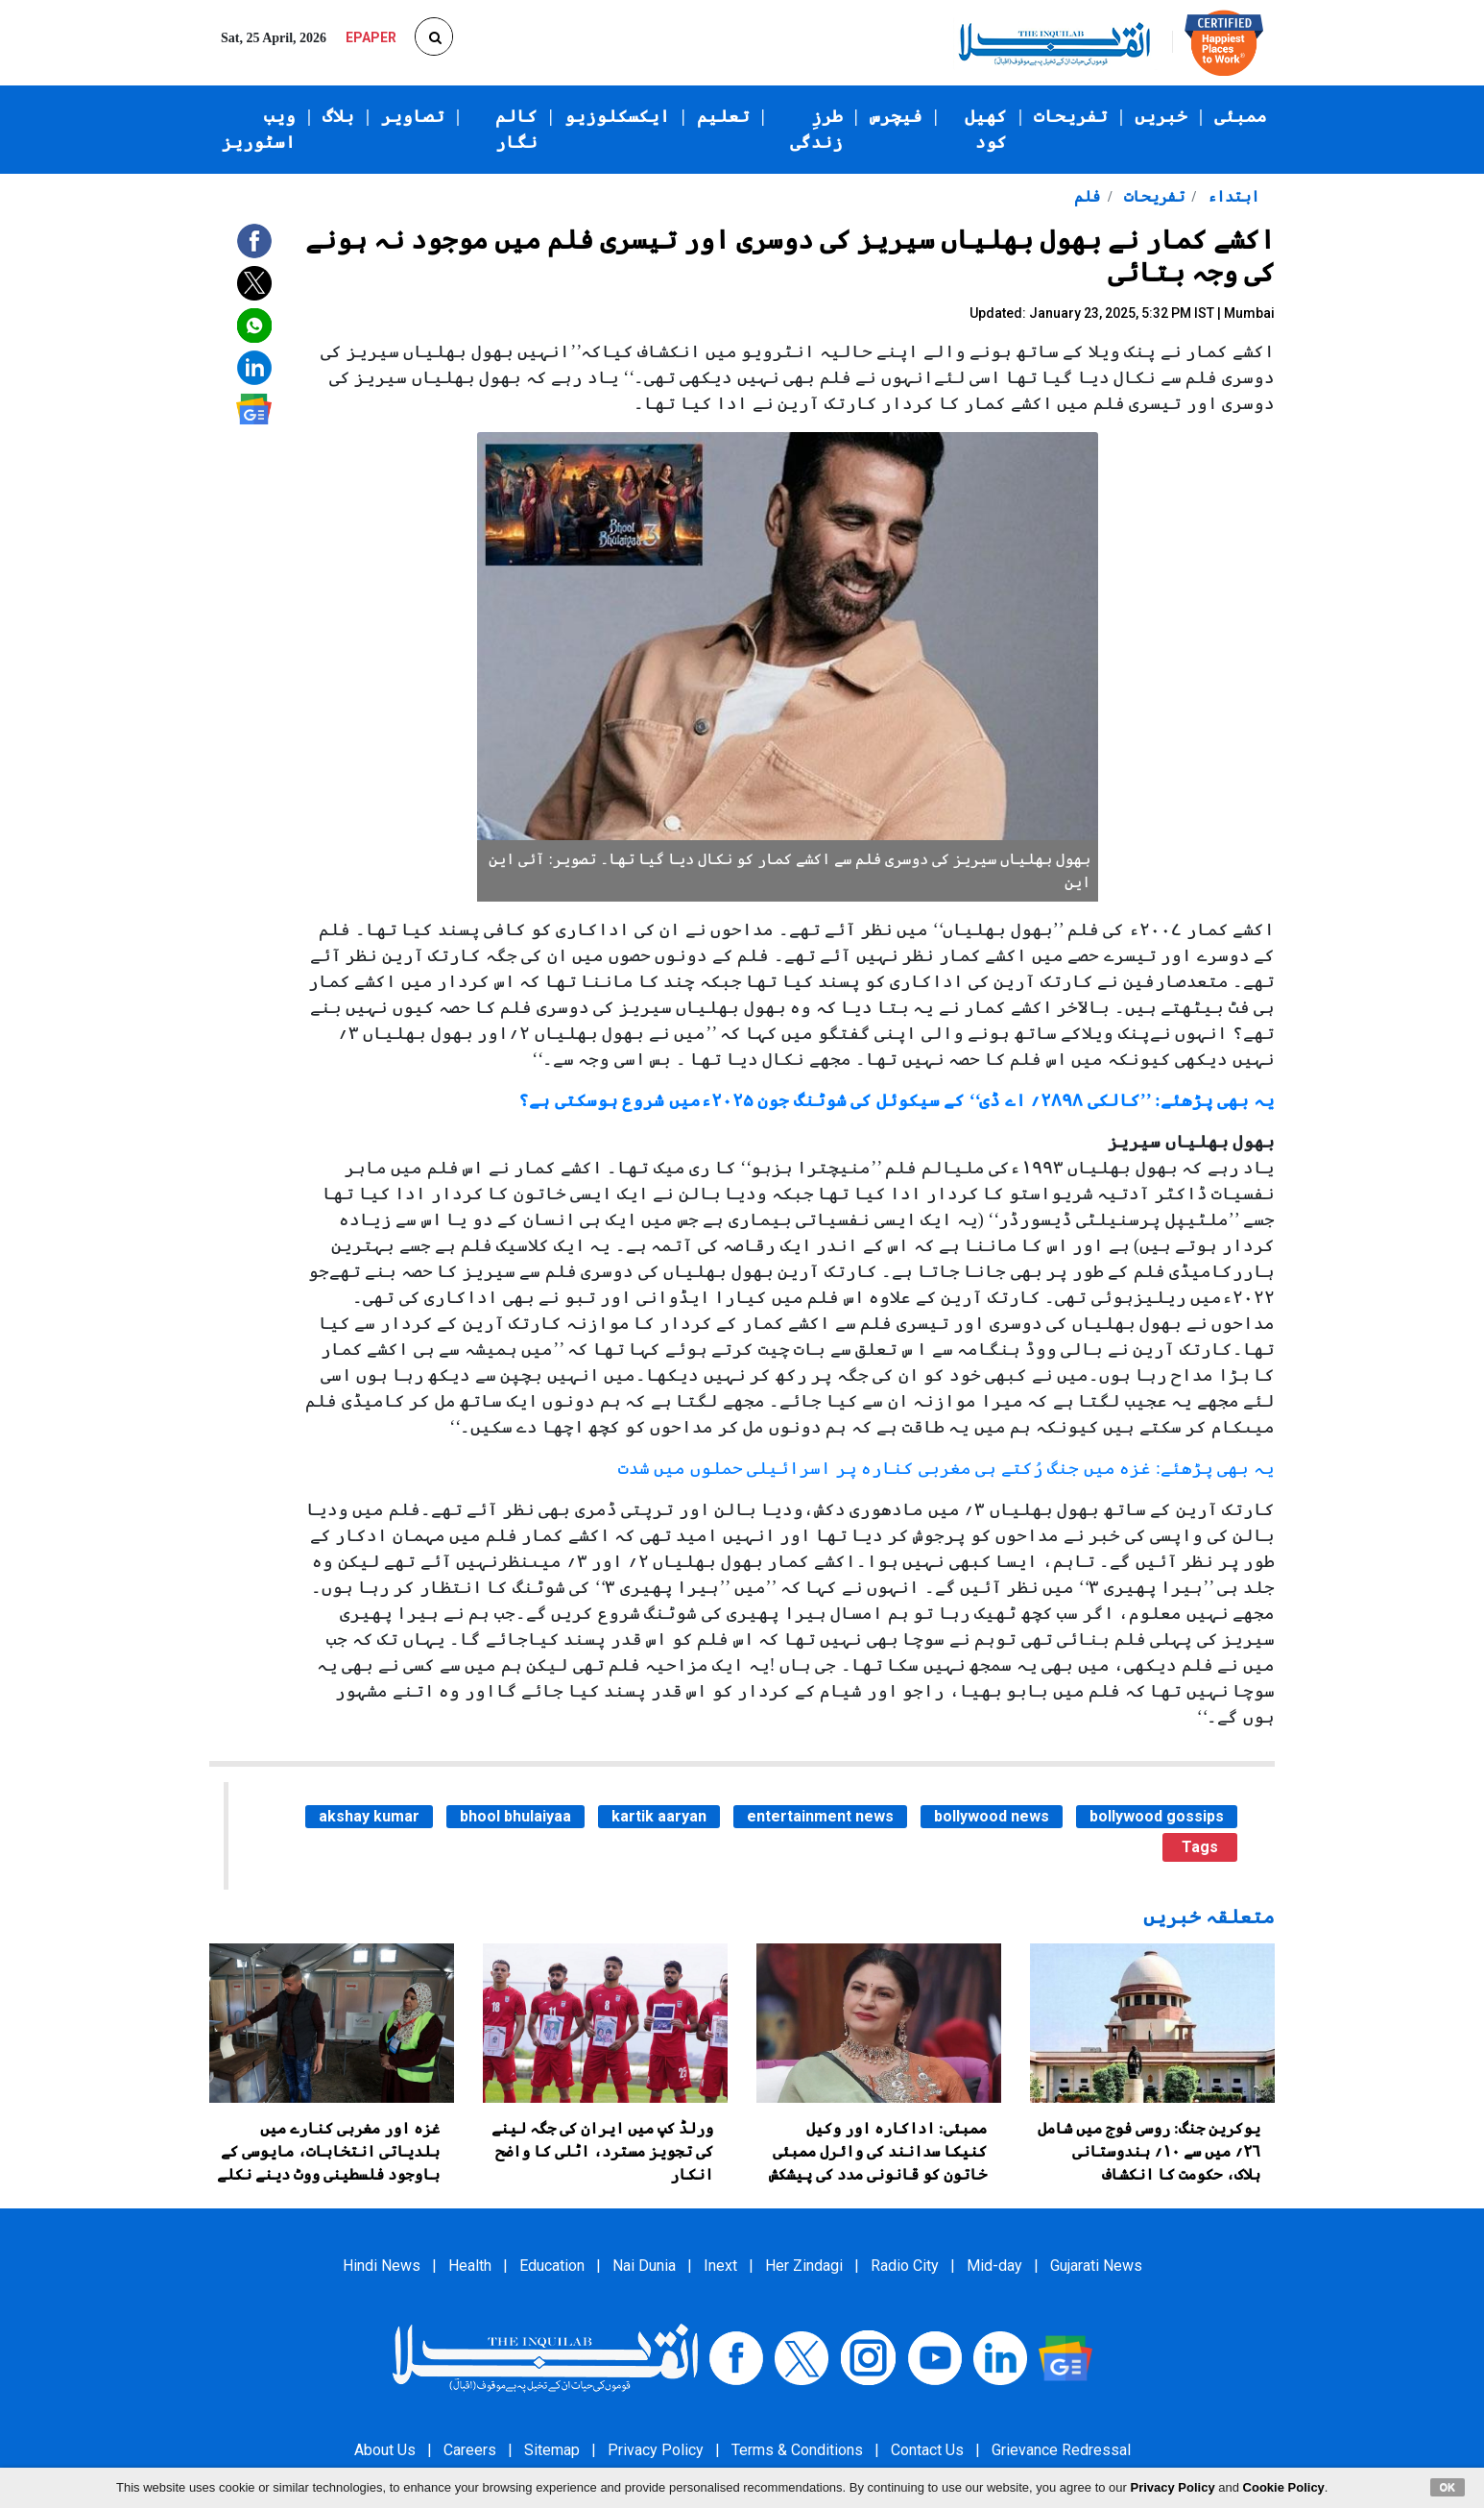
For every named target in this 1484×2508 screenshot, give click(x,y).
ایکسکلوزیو (617, 116)
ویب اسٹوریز (259, 129)
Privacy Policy (656, 2450)
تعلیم (723, 116)
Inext (720, 2265)
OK (1448, 2487)
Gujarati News (1096, 2265)
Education (552, 2265)
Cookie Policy (1284, 2487)
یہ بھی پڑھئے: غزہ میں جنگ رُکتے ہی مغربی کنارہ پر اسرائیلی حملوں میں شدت (946, 1468)
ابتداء (1231, 196)
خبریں (1161, 116)
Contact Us (927, 2450)
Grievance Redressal (1061, 2450)
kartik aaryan (658, 1816)
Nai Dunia (644, 2265)
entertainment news (820, 1816)
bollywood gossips (1156, 1816)
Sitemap (552, 2450)
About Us (385, 2450)
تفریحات (1071, 116)
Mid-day (994, 2265)
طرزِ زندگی (816, 129)
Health (469, 2265)
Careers (469, 2450)
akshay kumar (369, 1816)
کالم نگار (516, 129)
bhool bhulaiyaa (515, 1816)
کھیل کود (986, 129)
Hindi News (381, 2265)
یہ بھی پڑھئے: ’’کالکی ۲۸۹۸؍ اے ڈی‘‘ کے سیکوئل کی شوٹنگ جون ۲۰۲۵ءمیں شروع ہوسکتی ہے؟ (896, 1100)
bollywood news (991, 1816)
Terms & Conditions (797, 2450)
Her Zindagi (804, 2265)
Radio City (905, 2265)
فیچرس (896, 116)
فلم (1087, 196)
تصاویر (412, 116)
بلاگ (338, 116)
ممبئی (1240, 116)
